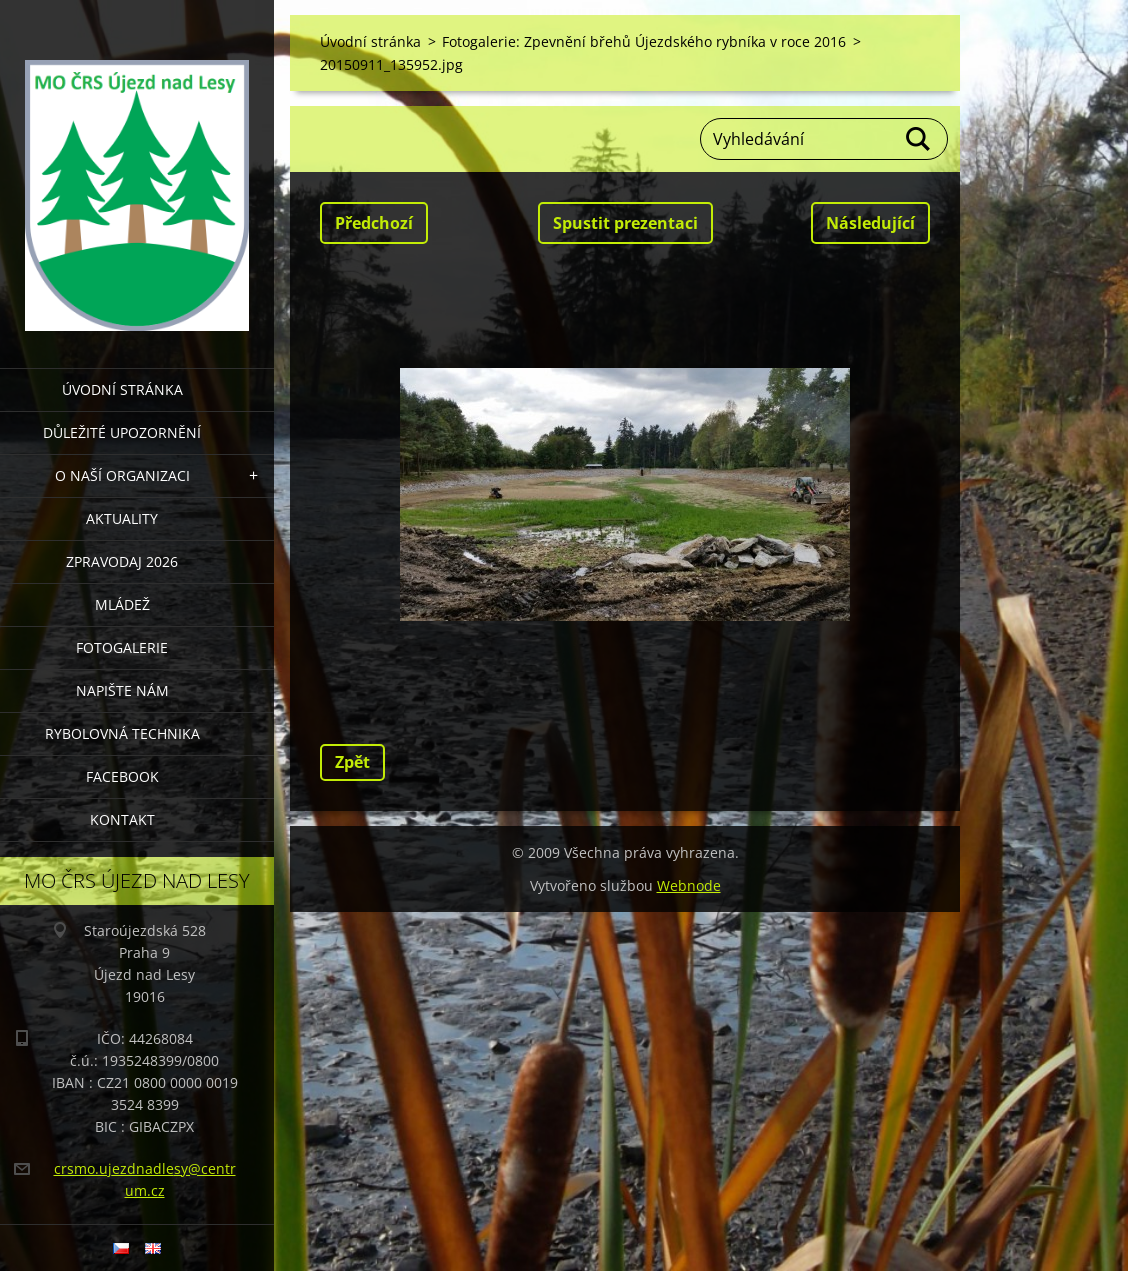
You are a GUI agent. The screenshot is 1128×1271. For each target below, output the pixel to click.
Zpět (352, 762)
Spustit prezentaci (625, 223)
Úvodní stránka (122, 389)
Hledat (919, 139)
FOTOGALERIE (122, 647)
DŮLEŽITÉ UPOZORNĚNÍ (122, 432)
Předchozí (374, 223)
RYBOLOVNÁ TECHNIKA (122, 733)
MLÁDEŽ (122, 604)
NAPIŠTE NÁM (122, 690)
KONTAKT (122, 819)
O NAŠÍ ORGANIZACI (122, 475)
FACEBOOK (122, 776)
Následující (870, 223)
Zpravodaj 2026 (122, 561)
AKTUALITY (122, 518)
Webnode (689, 885)
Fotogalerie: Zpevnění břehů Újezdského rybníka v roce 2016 (644, 41)
